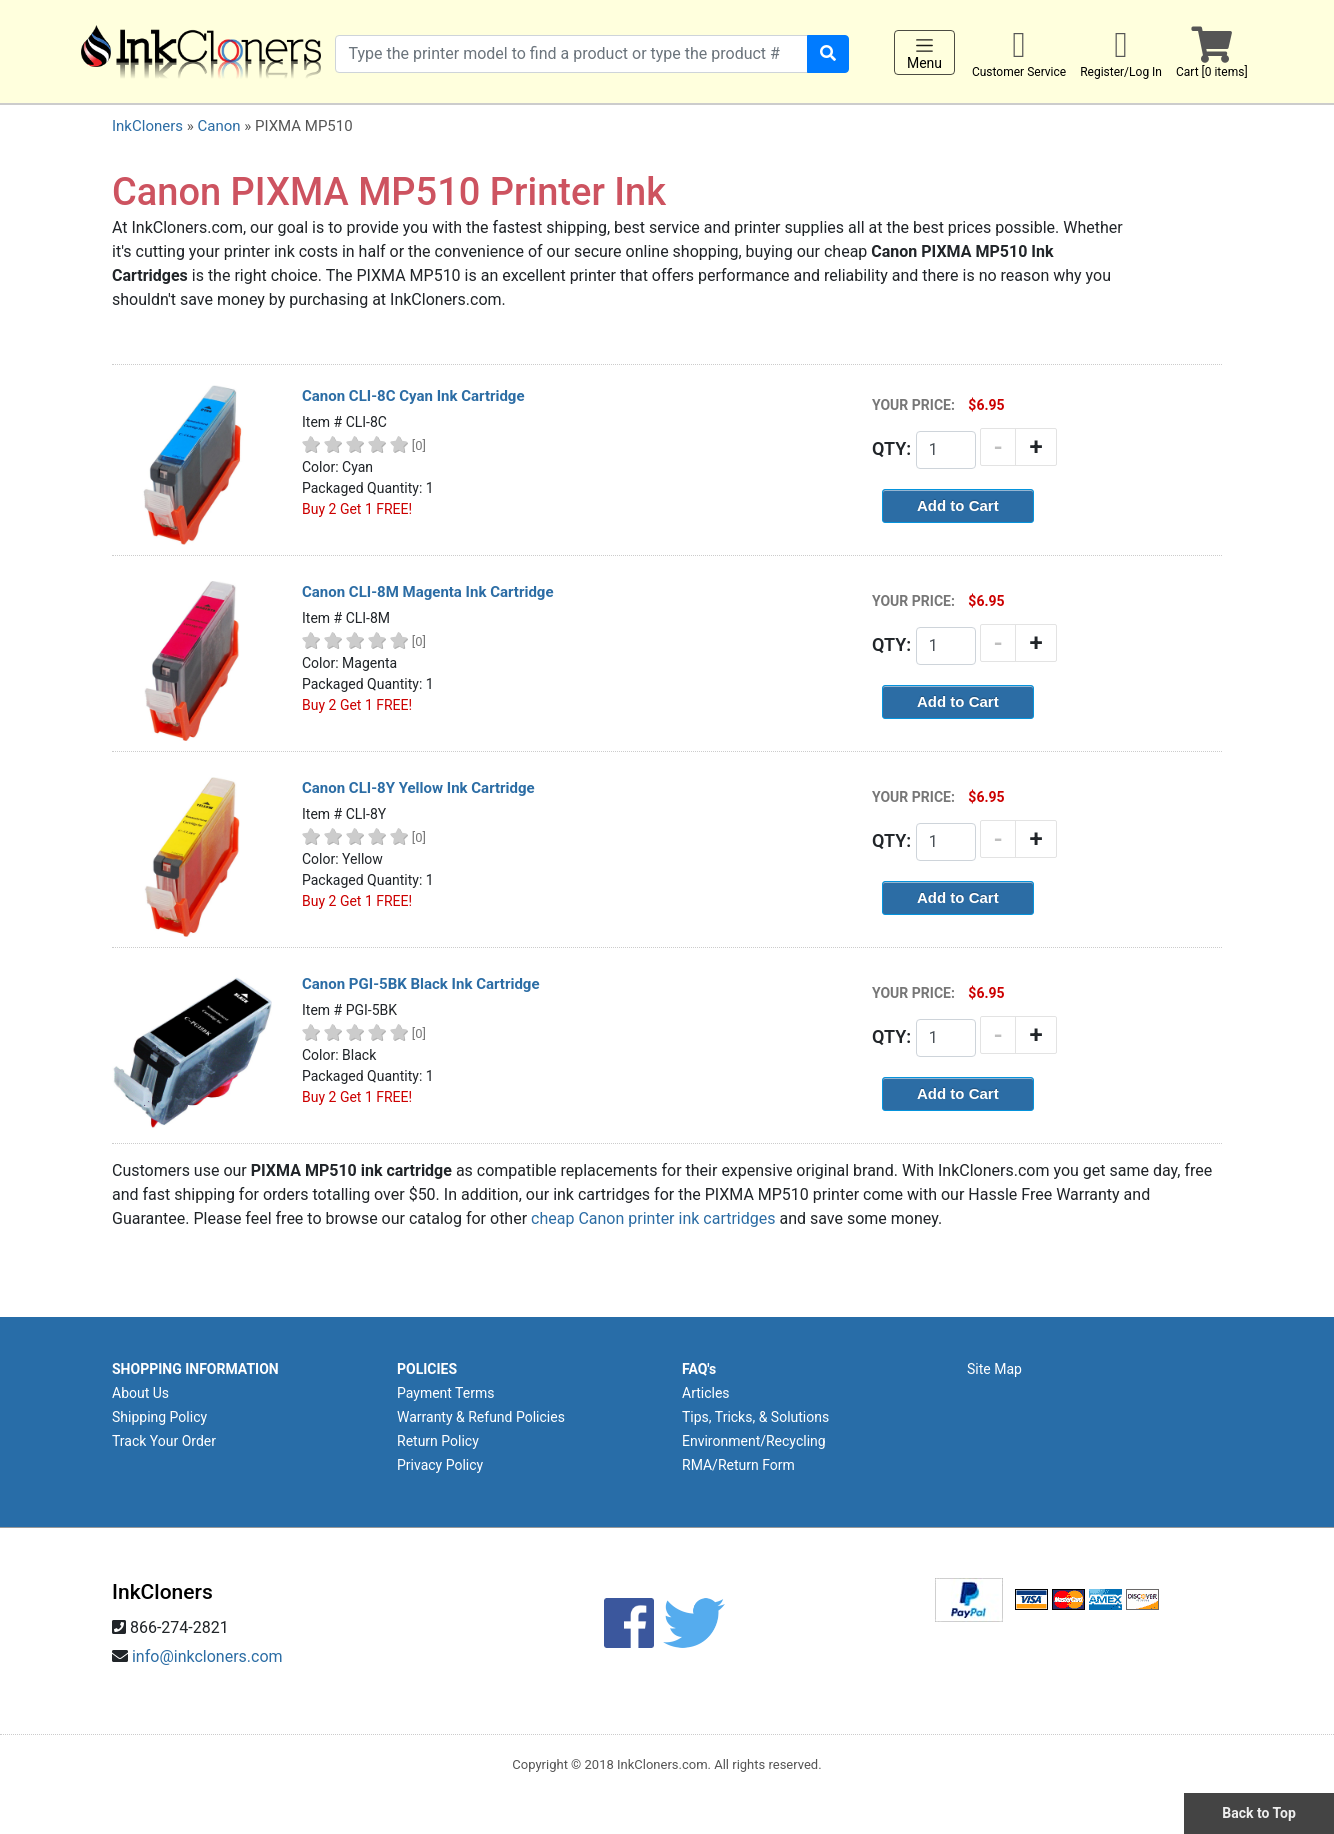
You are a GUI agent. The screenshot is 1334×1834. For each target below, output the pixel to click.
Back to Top (1259, 1813)
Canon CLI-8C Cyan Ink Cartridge (413, 396)
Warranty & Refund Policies (481, 1417)
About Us (140, 1393)
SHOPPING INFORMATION (195, 1369)
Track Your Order (164, 1441)
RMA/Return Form (738, 1465)
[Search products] (571, 54)
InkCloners (147, 126)
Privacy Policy (440, 1465)
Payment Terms (445, 1393)
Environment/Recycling (754, 1441)
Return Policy (438, 1441)
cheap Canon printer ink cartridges (653, 1218)
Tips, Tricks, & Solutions (755, 1417)
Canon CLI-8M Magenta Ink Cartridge (428, 592)
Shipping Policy (159, 1417)
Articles (706, 1393)
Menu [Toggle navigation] (924, 53)
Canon (218, 126)
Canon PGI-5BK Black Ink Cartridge (421, 984)
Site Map (994, 1369)
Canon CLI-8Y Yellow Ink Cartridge (418, 788)
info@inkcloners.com (207, 1656)
